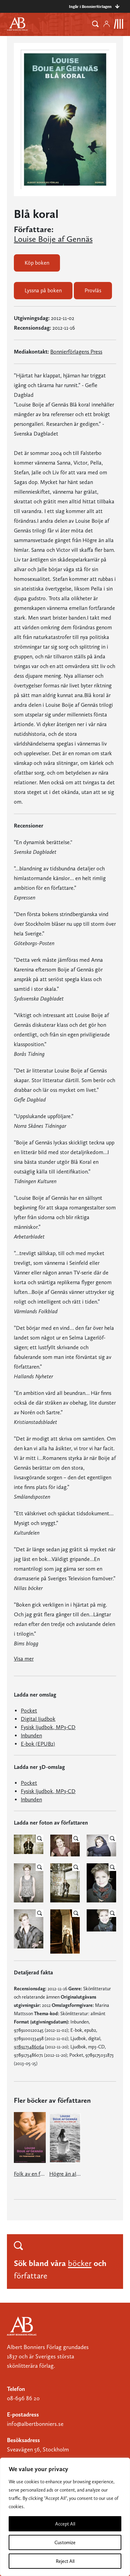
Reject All (65, 2561)
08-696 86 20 (23, 2398)
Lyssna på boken (43, 290)
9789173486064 (29, 2046)
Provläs (93, 290)
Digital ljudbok (38, 1719)
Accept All (65, 2524)
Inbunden (31, 1735)
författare (30, 2276)
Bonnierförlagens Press (76, 351)
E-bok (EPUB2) (38, 1744)
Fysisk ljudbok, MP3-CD (48, 1727)
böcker (80, 2263)
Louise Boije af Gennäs (53, 239)
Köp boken (37, 262)
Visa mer (24, 1658)
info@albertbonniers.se (35, 2423)
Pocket (29, 1710)
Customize (65, 2542)
